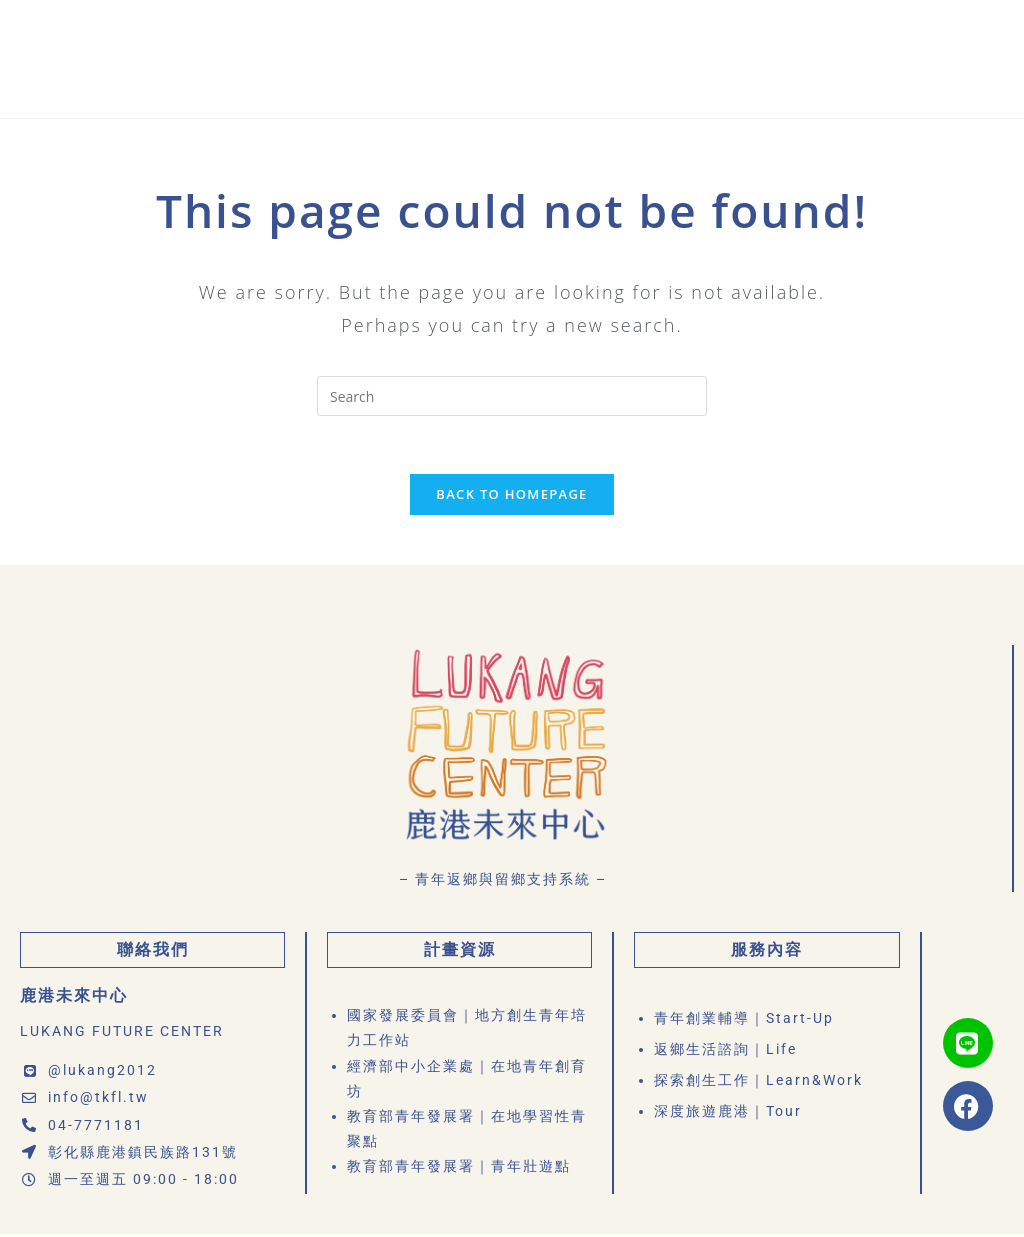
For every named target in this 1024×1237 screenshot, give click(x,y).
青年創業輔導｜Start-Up (744, 1021)
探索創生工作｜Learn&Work (758, 1082)
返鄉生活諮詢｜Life (725, 1052)
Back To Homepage (511, 496)
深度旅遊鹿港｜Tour (728, 1113)
